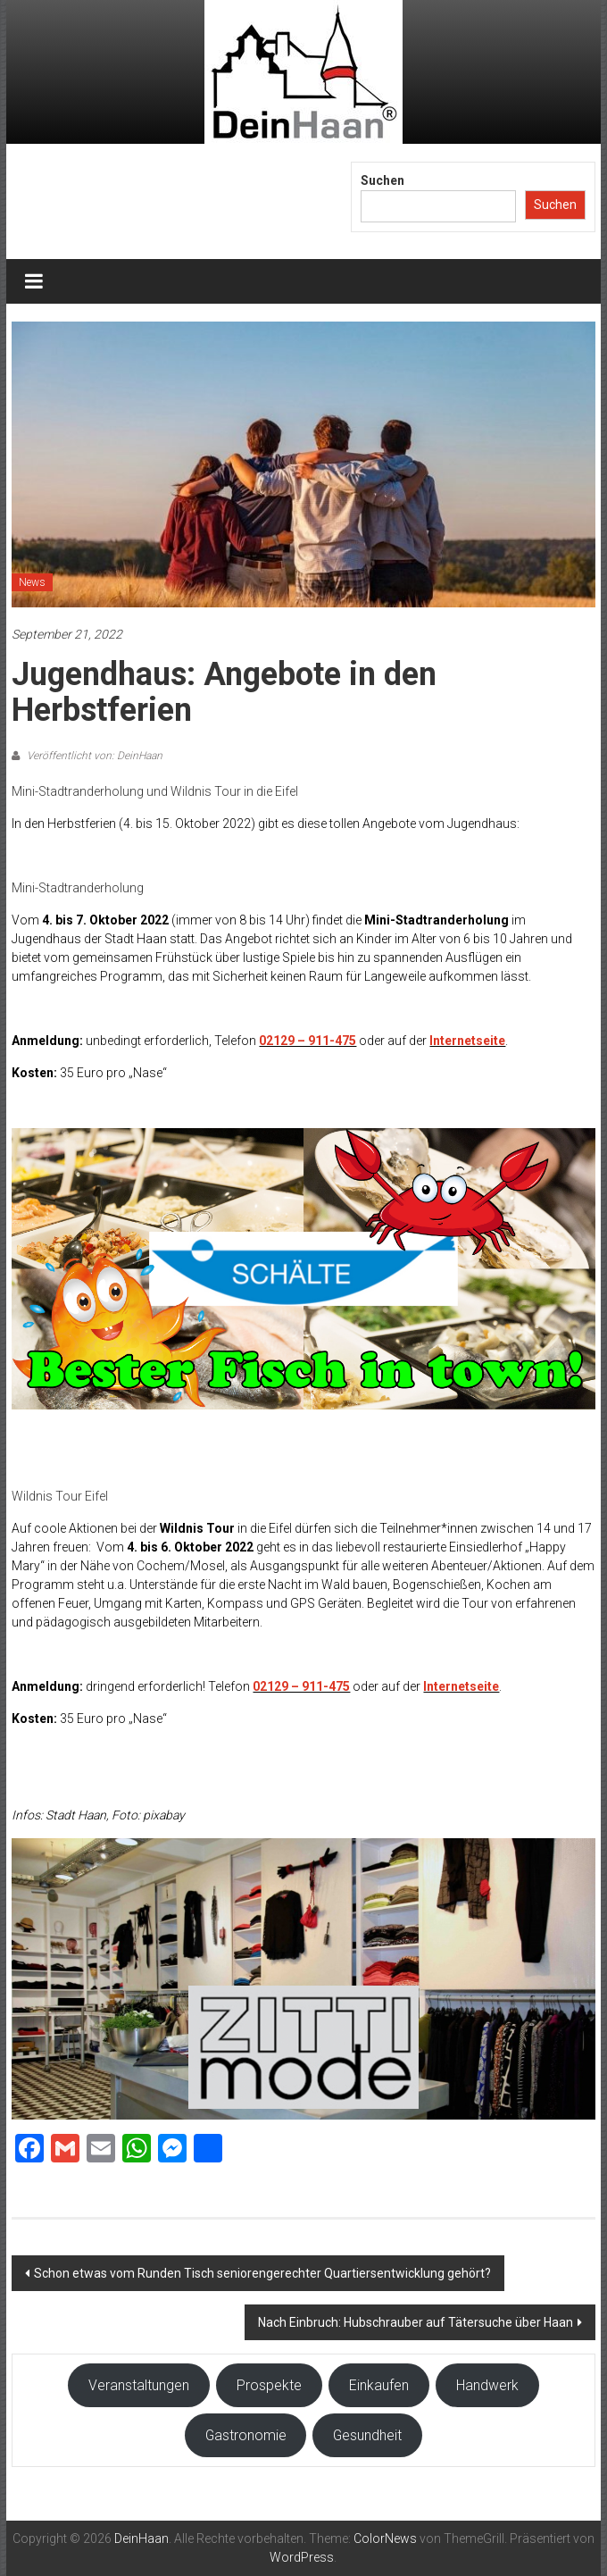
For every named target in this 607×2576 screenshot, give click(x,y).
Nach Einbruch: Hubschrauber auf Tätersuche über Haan (415, 2322)
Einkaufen (379, 2385)
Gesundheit (367, 2435)
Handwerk (487, 2385)
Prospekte (269, 2385)
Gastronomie (246, 2435)
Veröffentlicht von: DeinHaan (93, 755)
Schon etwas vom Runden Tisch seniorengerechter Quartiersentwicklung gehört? (262, 2273)
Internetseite (467, 1040)
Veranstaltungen (138, 2385)
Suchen (382, 180)
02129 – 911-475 (307, 1040)
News (32, 582)
